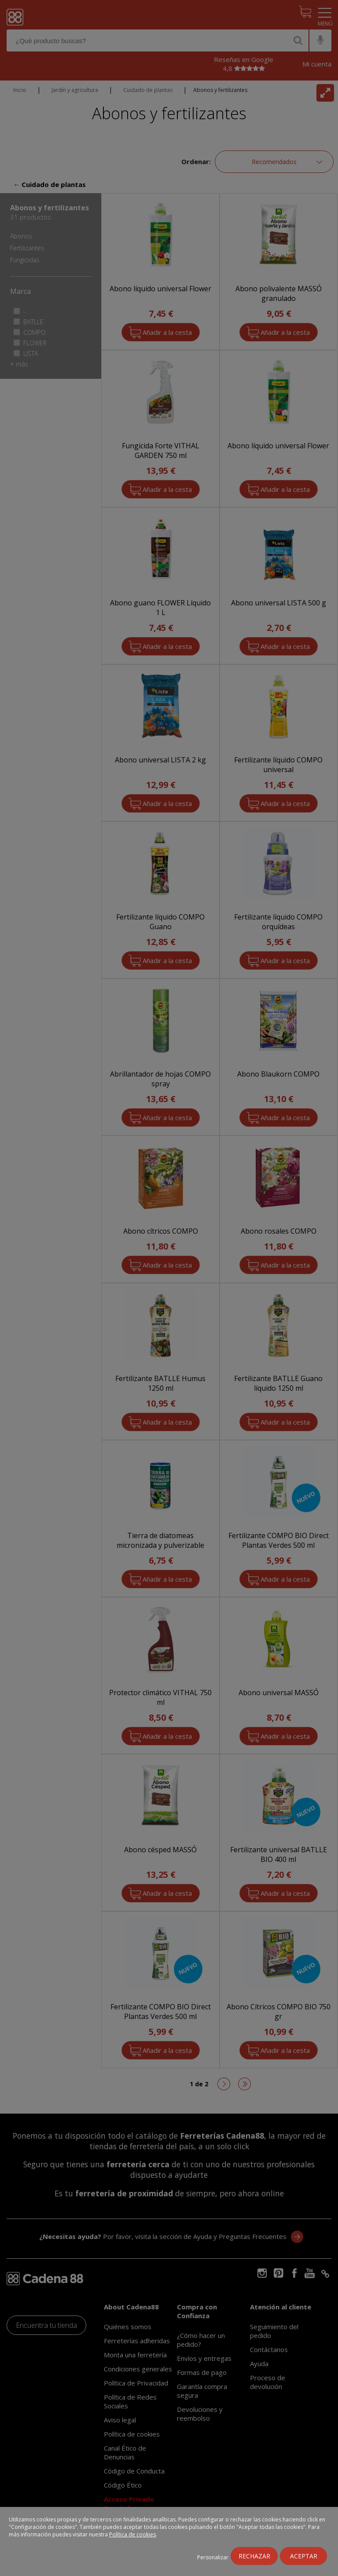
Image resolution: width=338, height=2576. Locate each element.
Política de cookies (132, 2534)
